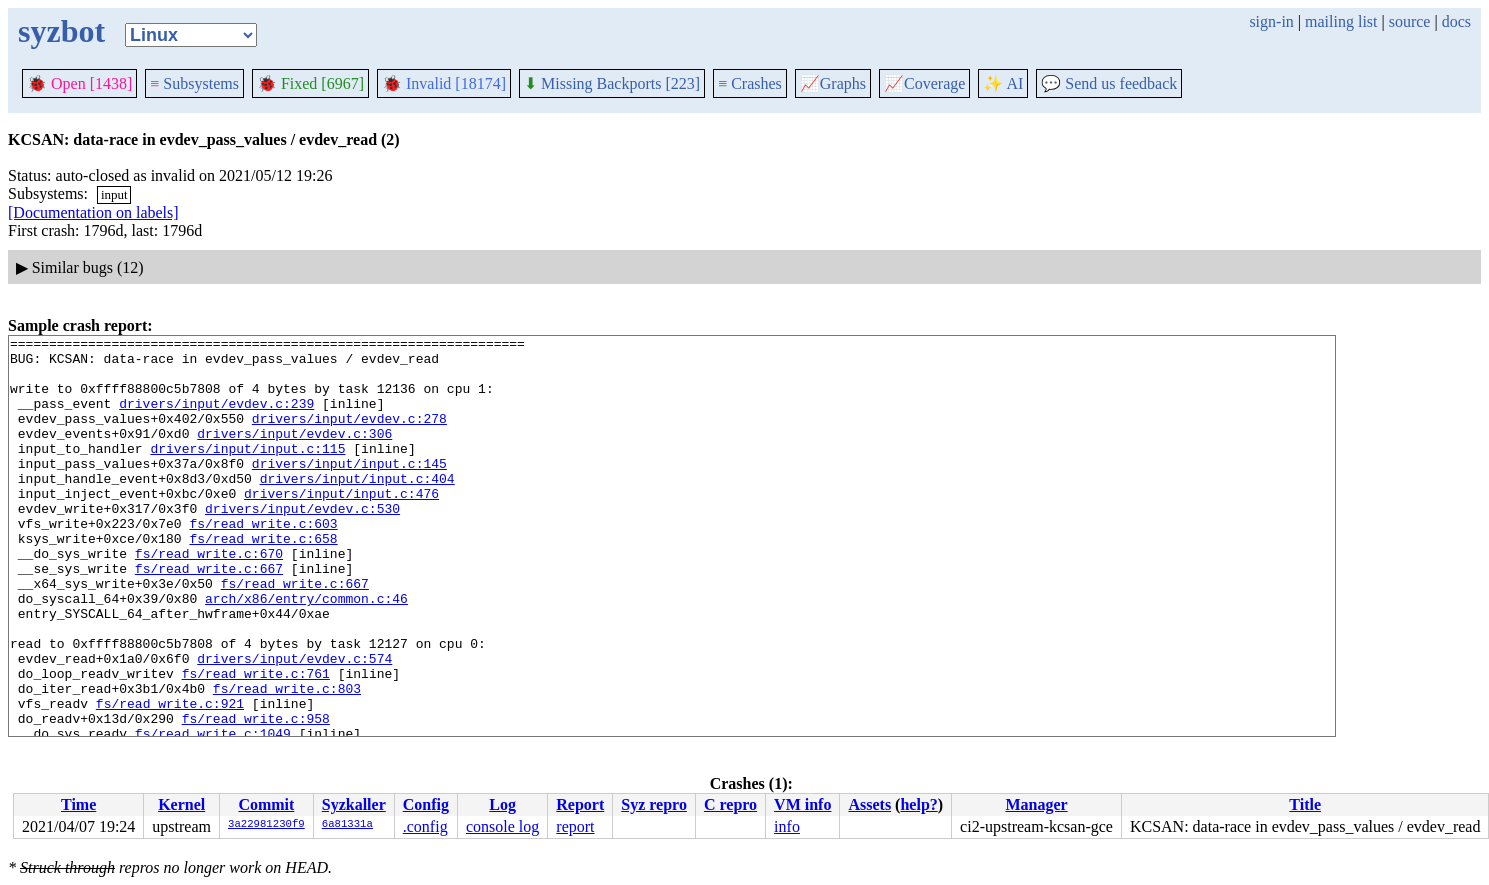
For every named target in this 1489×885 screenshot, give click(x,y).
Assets (869, 804)
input (114, 194)
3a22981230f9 (266, 825)
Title (1305, 804)
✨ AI (1003, 83)
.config (425, 826)
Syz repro (654, 804)
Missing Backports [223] (612, 83)
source (1410, 21)
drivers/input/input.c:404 (357, 508)
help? (918, 804)
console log (502, 826)
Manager (1036, 804)
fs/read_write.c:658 (263, 580)
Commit (266, 804)
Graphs (833, 83)
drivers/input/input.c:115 (247, 472)
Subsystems (194, 83)
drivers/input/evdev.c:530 (302, 544)
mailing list (1341, 21)
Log (502, 804)
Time (78, 804)
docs (1456, 21)
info (787, 826)
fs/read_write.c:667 (209, 616)
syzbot (61, 31)
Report (580, 804)
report (575, 826)
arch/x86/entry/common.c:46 (306, 652)
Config (426, 804)
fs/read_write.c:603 (263, 562)
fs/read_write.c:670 (209, 598)
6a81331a (347, 825)
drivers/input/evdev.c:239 (216, 418)
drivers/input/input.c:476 (341, 526)
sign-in (1271, 21)
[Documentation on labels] (93, 212)
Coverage (924, 83)
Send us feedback (1109, 83)
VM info (802, 804)
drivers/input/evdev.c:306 (294, 454)
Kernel (181, 804)
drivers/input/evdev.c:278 (349, 436)
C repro (730, 804)
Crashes (750, 83)
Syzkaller (354, 804)
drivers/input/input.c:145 (349, 490)
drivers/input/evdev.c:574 (294, 724)
